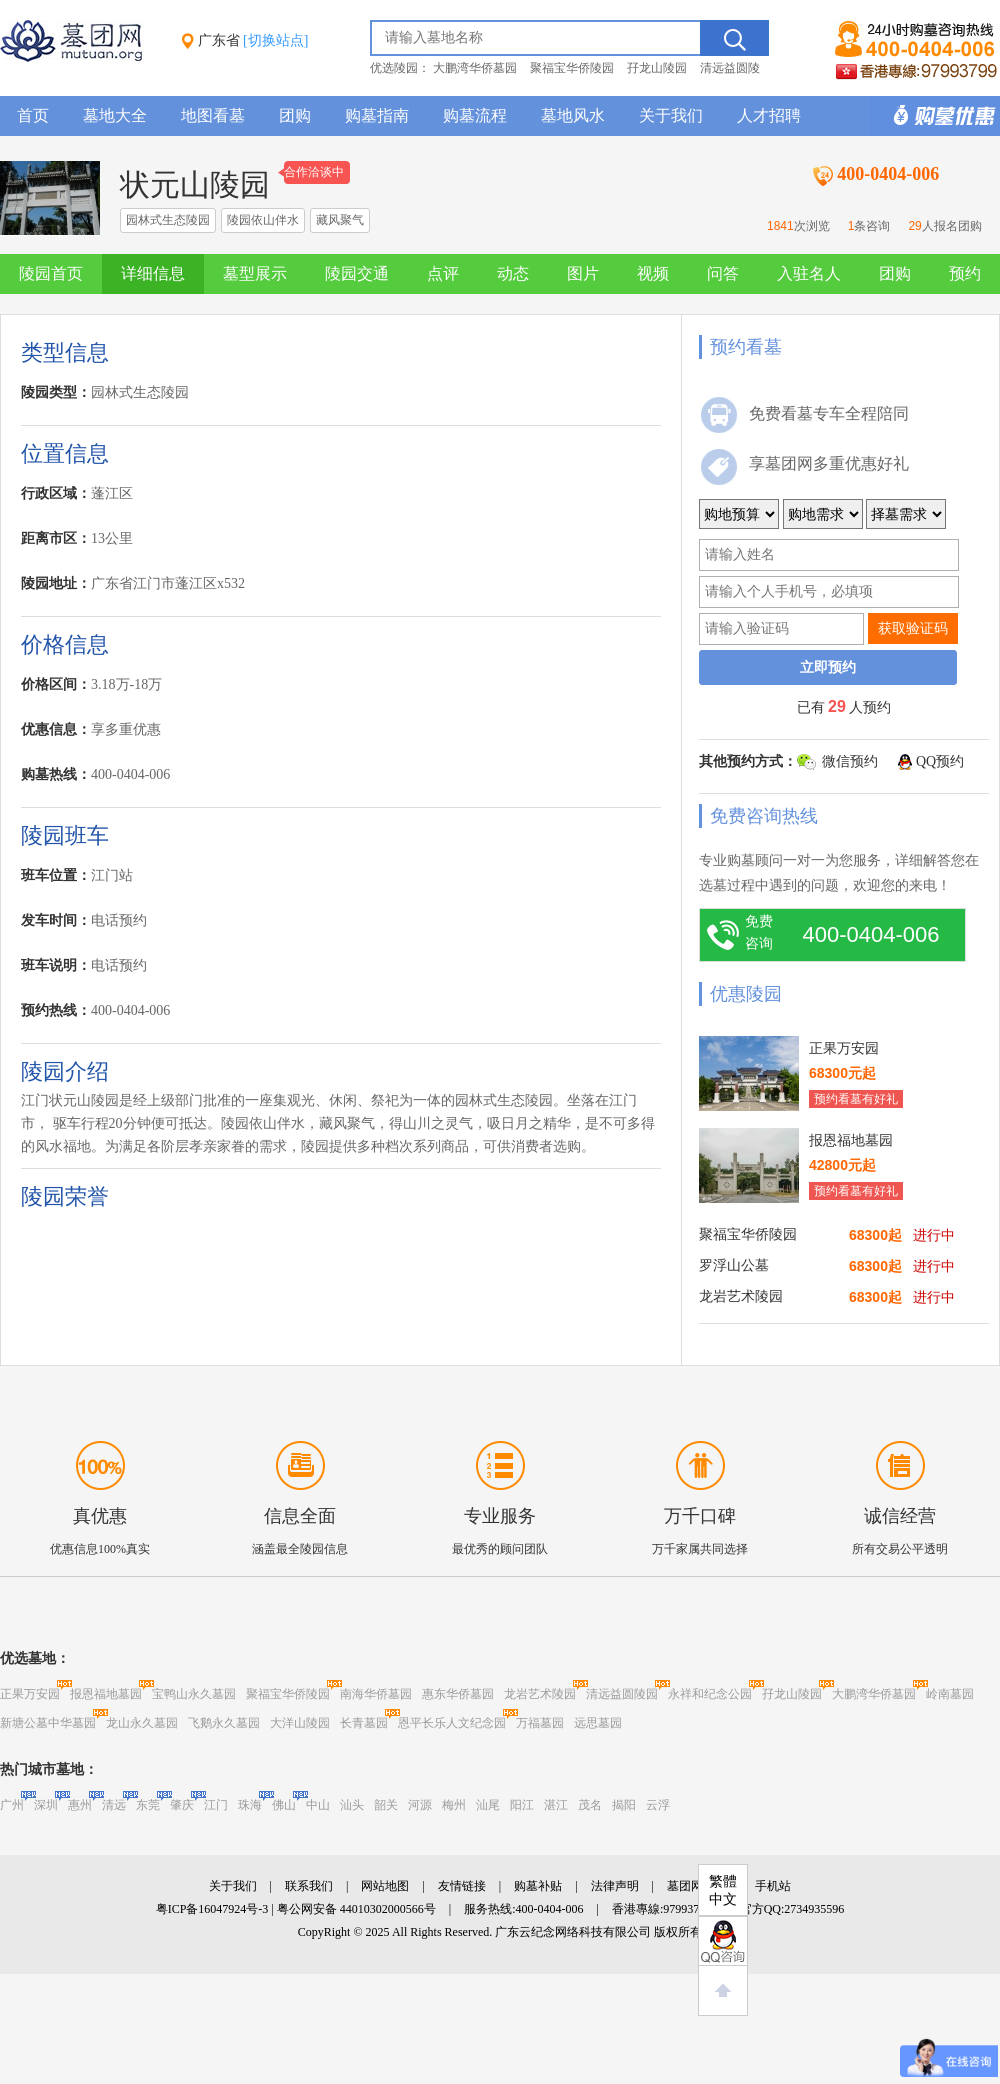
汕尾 (488, 1805)
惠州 (80, 1805)
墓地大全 (115, 115)
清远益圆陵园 (622, 1694)
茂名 (590, 1805)
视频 (653, 273)
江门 (216, 1805)
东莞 (148, 1805)
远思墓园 (598, 1723)
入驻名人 (809, 273)
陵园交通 (357, 273)
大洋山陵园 (300, 1723)
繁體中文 (723, 1890)
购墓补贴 (538, 1886)
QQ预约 (940, 761)
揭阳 (624, 1805)
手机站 (773, 1886)
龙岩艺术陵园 (540, 1694)
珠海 (250, 1805)
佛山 (284, 1805)
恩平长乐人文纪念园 (452, 1723)
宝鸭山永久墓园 (194, 1694)
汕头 (352, 1805)
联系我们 (309, 1886)
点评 (443, 273)
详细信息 (153, 273)
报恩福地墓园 (106, 1694)
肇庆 (182, 1805)
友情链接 (462, 1886)
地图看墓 (213, 115)
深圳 (46, 1805)
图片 (583, 273)
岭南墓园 (950, 1694)
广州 (12, 1805)
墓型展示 (255, 273)
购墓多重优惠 (935, 116)
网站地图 (385, 1886)
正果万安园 (30, 1694)
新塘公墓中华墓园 (48, 1723)
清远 (114, 1805)
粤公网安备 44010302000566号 (356, 1909)
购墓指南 (377, 115)
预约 (965, 273)
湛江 (556, 1805)
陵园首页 (51, 273)
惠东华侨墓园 (458, 1694)
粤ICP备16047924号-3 (212, 1909)
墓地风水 (573, 115)
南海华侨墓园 (376, 1694)
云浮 (658, 1805)
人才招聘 (769, 115)
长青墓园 (364, 1723)
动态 (513, 273)
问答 (723, 273)
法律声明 (615, 1886)
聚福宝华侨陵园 (572, 68)
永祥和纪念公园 (710, 1694)
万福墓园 (540, 1723)
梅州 (454, 1805)
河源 (420, 1805)
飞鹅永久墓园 (224, 1723)
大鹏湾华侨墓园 (475, 68)
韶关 (386, 1805)
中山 (318, 1805)
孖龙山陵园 (657, 68)
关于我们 (671, 115)
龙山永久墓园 (142, 1723)
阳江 (522, 1805)
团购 (295, 115)
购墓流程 (475, 115)
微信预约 (850, 761)
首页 (33, 115)
